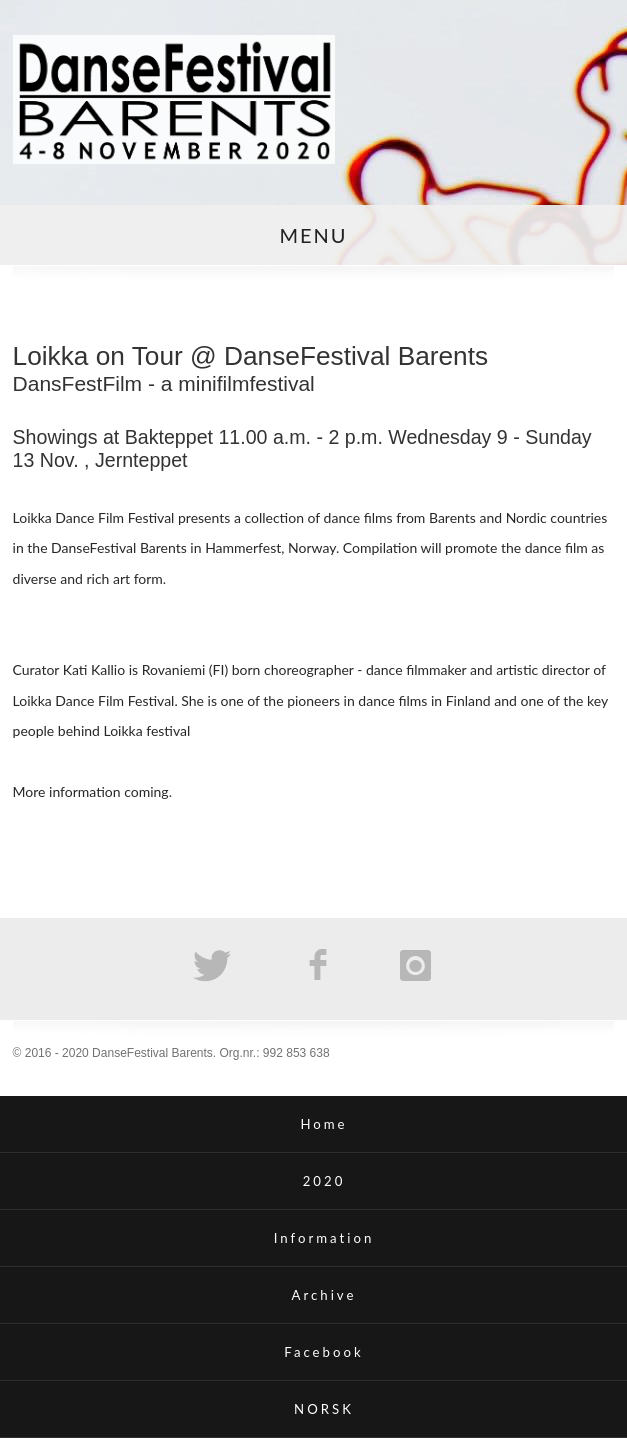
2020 (324, 1181)
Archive (324, 1295)
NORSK (324, 1409)
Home (323, 1124)
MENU (313, 235)
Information (324, 1238)
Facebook (323, 1352)
